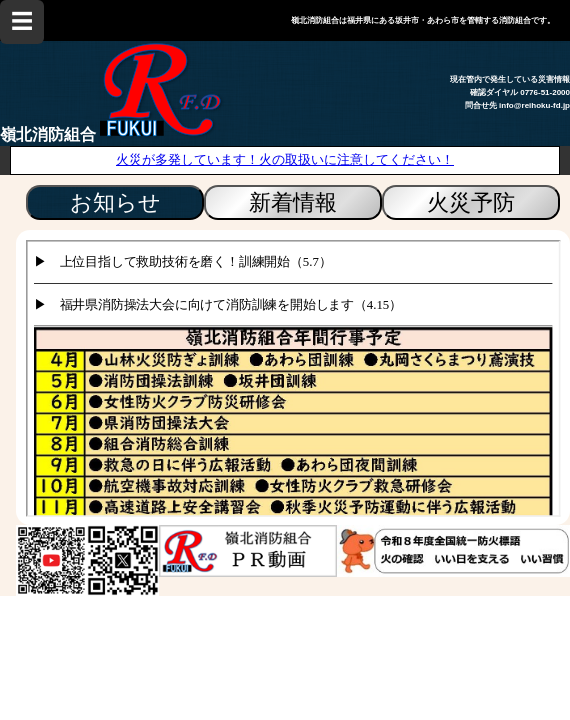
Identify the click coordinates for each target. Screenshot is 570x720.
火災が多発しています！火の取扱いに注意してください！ (285, 159)
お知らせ (115, 202)
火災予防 (471, 202)
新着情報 (293, 202)
